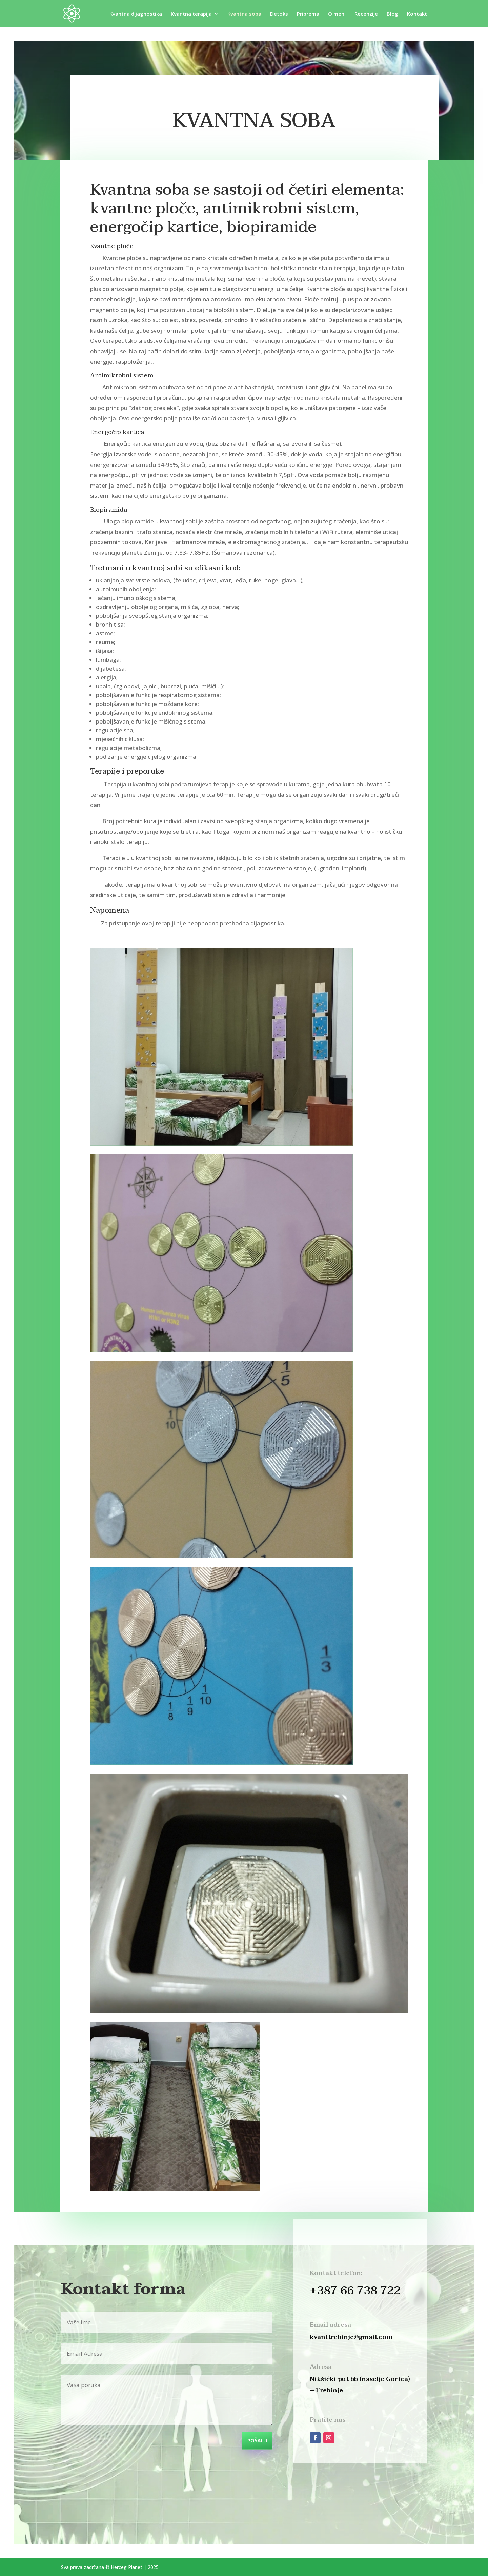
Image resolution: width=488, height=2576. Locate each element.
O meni (337, 14)
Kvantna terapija (191, 14)
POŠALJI (257, 2441)
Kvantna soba (244, 14)
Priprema (308, 14)
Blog (392, 14)
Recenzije (366, 14)
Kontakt (417, 14)
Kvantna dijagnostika (135, 14)
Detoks (279, 14)
